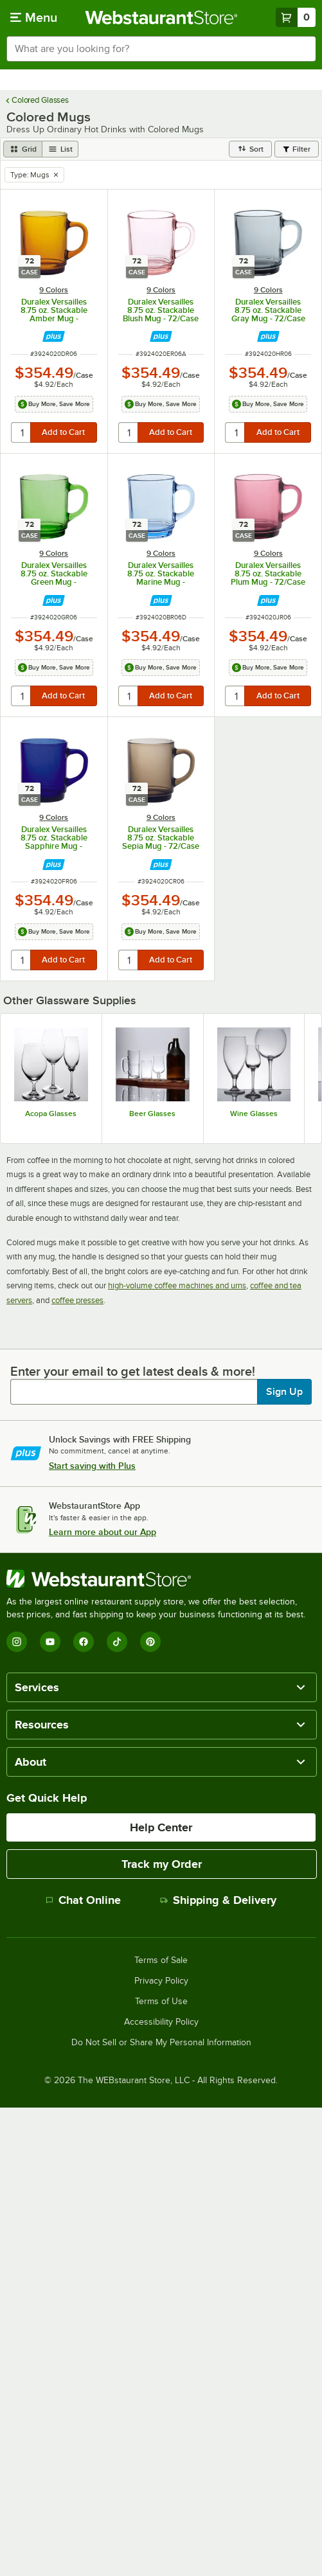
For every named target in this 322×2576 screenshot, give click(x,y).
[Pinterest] (150, 1641)
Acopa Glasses (50, 1113)
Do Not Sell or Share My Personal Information (161, 2042)
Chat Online (83, 1900)
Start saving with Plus (92, 1466)
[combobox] (161, 49)
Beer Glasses (152, 1113)
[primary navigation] (33, 17)
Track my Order (161, 1864)
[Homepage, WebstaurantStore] (161, 17)
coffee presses (77, 1300)
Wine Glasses (254, 1113)
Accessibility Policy (161, 2022)
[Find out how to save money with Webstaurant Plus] (53, 336)
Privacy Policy (161, 1980)
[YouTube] (50, 1641)
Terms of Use (161, 2001)
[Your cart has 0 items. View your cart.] (296, 17)
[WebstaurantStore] (161, 1578)
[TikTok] (117, 1641)
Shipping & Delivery (218, 1900)
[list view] (60, 149)
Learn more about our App (102, 1532)
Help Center (161, 1827)
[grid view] (22, 149)
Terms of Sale (161, 1960)
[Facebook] (83, 1641)
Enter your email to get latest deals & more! (132, 1371)
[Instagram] (16, 1641)
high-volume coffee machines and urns (177, 1285)
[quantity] (21, 432)
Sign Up (284, 1392)
